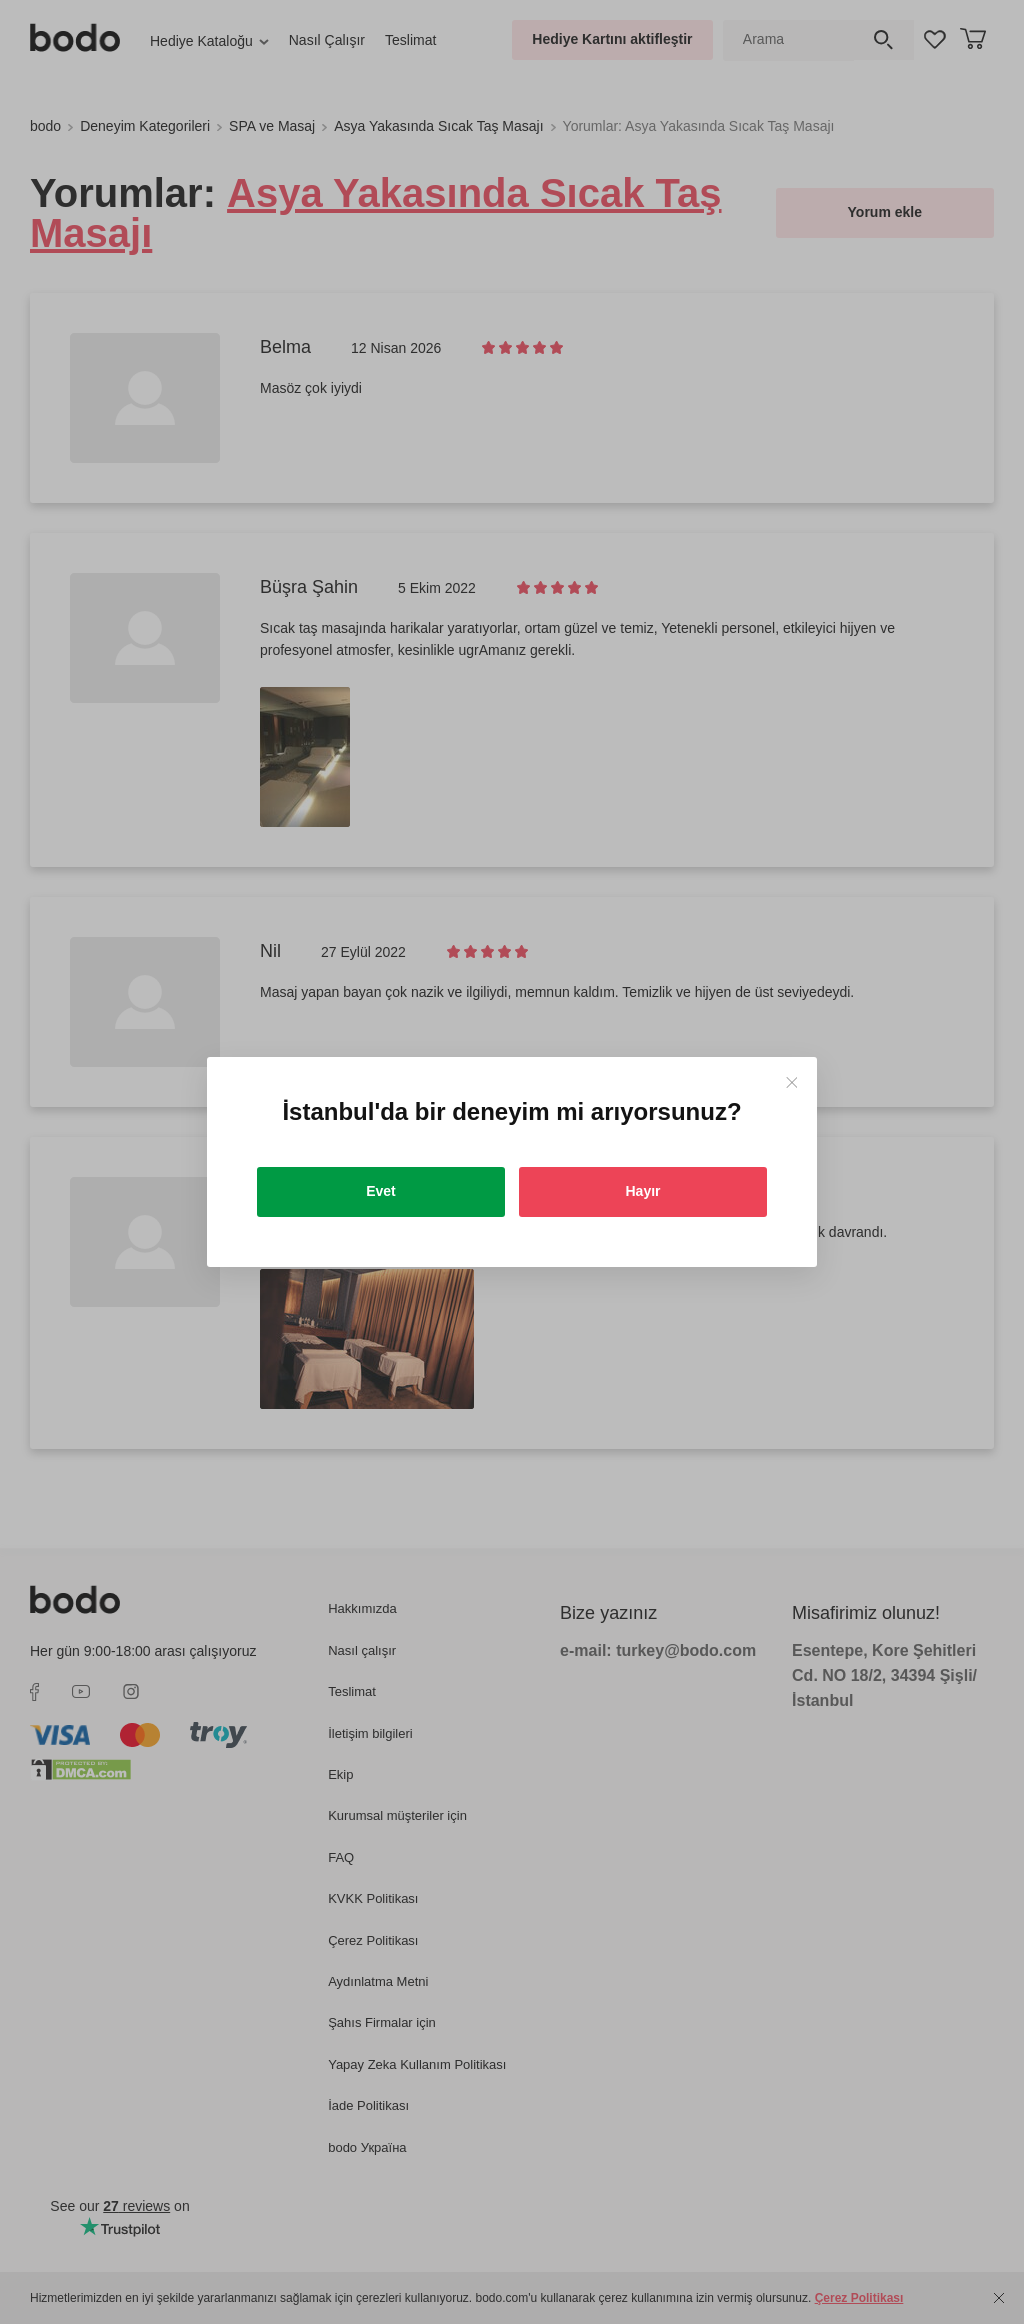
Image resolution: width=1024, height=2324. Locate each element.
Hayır (642, 1191)
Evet (381, 1191)
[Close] (791, 1082)
